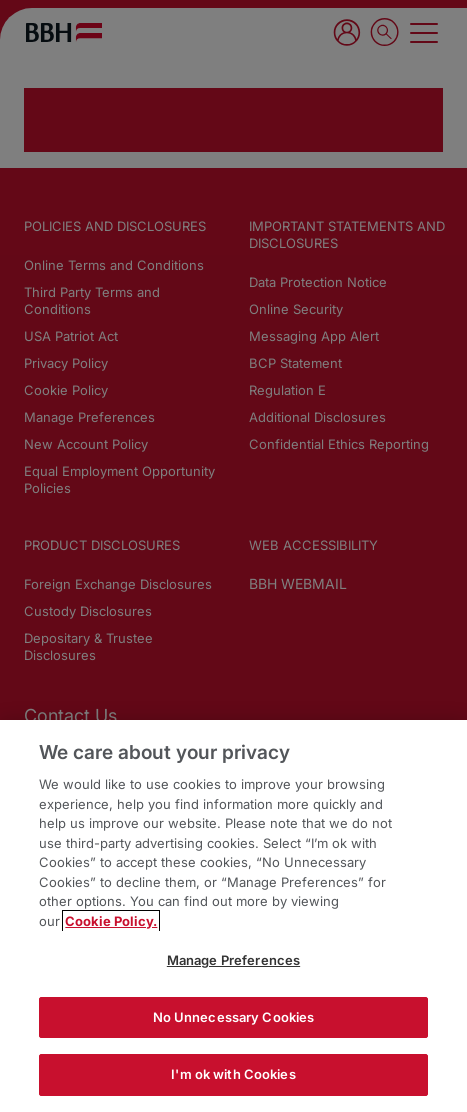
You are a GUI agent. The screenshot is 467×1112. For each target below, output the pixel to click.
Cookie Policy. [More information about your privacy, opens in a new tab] (111, 921)
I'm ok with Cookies (233, 1074)
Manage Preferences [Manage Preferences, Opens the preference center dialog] (233, 960)
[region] (233, 916)
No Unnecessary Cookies (234, 1017)
